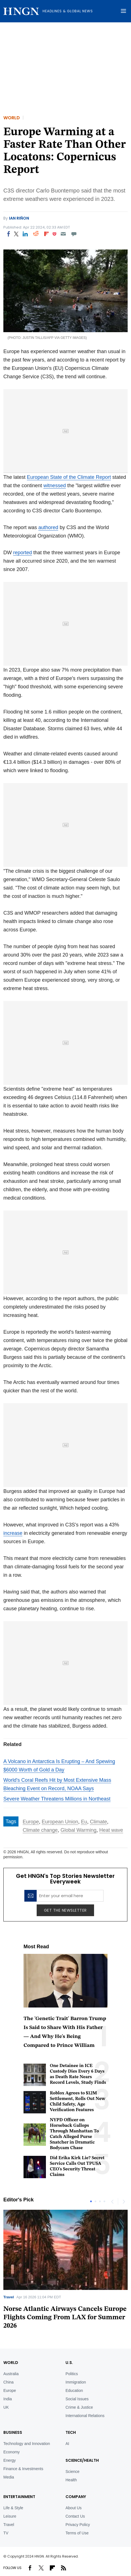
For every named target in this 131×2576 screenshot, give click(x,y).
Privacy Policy (78, 2524)
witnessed (54, 485)
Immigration (76, 2382)
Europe (31, 1822)
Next (123, 2201)
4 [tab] (104, 2201)
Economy (11, 2452)
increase (12, 1533)
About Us (74, 2508)
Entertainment (19, 2496)
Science (72, 2471)
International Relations (85, 2415)
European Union (60, 1822)
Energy (9, 2460)
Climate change (40, 1830)
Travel (8, 2297)
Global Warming (78, 1830)
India (7, 2399)
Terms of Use (77, 2533)
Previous (112, 2201)
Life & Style (13, 2508)
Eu (84, 1822)
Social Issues (77, 2399)
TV (5, 2533)
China (8, 2382)
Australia (10, 2374)
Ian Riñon (19, 218)
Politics (72, 2374)
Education (74, 2390)
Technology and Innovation (26, 2443)
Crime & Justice (79, 2407)
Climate (98, 1822)
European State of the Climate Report (69, 477)
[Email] (63, 234)
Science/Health (82, 2460)
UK (6, 2407)
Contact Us (75, 2516)
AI (67, 2443)
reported (22, 552)
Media (8, 2477)
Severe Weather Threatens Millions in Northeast (57, 1799)
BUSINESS (12, 2432)
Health (71, 2480)
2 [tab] (95, 2201)
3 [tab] (100, 2201)
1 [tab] (91, 2201)
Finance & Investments (23, 2468)
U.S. (69, 2362)
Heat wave (111, 1830)
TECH (71, 2432)
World (11, 118)
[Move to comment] (74, 234)
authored (48, 527)
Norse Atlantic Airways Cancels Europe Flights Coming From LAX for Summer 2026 (65, 2317)
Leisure (9, 2516)
